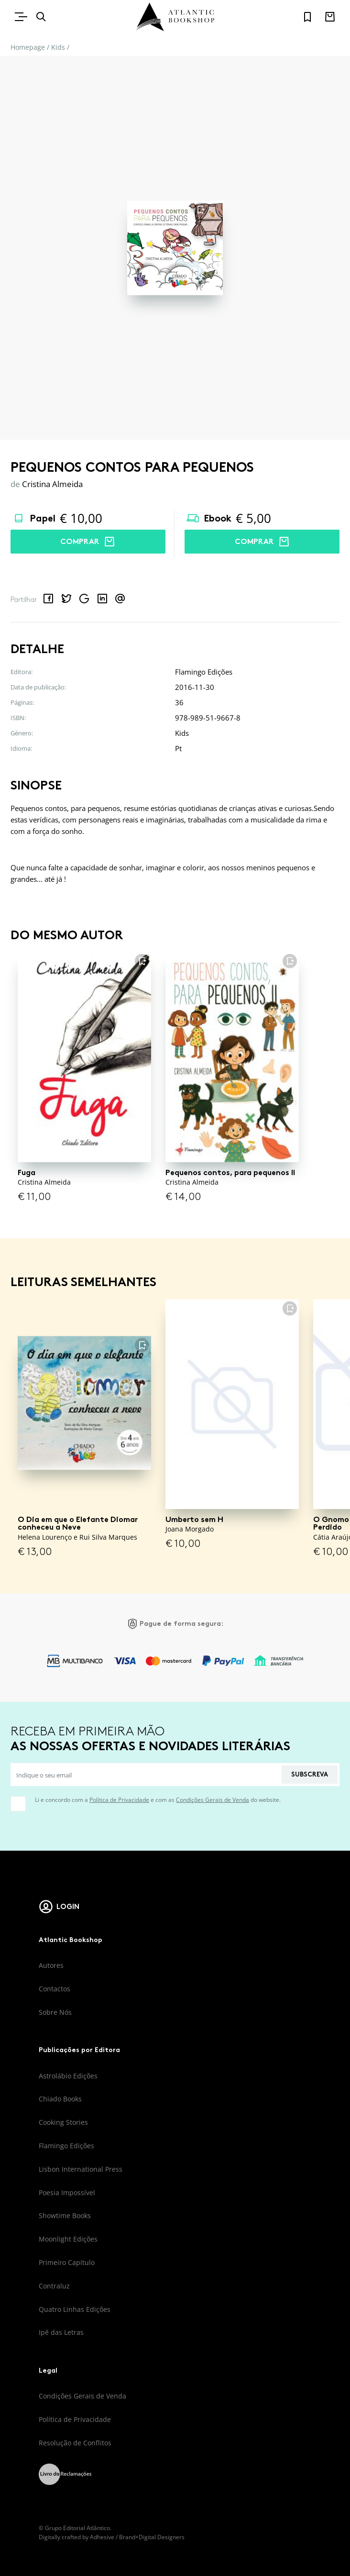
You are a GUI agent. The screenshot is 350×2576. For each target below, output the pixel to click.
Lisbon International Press (80, 2169)
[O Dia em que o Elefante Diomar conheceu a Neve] (84, 1402)
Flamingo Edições (66, 2145)
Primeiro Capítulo (67, 2262)
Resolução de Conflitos (75, 2442)
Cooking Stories (63, 2122)
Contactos (54, 1988)
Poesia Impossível (67, 2192)
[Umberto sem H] (232, 1402)
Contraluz (54, 2285)
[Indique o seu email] (145, 1774)
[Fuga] (84, 1055)
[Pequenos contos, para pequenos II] (232, 1055)
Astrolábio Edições (68, 2075)
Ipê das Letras (61, 2332)
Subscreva (309, 1774)
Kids (58, 47)
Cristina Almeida (52, 483)
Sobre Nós (55, 2012)
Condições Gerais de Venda (212, 1800)
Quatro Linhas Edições (74, 2309)
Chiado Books (60, 2098)
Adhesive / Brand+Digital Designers (137, 2537)
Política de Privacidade (119, 1800)
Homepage (28, 47)
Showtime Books (65, 2215)
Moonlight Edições (68, 2238)
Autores (51, 1965)
